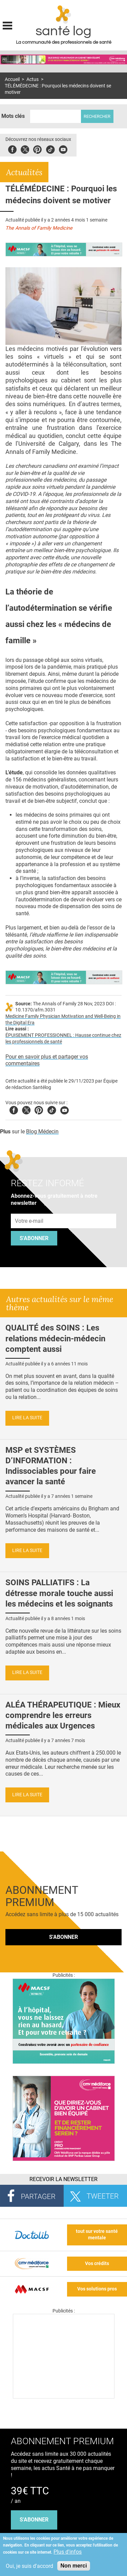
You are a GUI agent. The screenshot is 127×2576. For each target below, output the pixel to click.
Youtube (64, 1109)
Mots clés (13, 116)
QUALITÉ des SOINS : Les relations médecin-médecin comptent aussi (55, 1338)
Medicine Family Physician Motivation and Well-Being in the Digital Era (63, 1019)
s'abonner (34, 2519)
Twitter (25, 148)
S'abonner (34, 1238)
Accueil (12, 79)
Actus (32, 79)
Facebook (12, 148)
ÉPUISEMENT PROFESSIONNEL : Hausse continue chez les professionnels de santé (63, 1038)
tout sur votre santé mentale (97, 2234)
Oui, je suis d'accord (29, 2566)
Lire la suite (27, 1418)
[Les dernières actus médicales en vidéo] (63, 2396)
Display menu (7, 25)
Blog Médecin (42, 1131)
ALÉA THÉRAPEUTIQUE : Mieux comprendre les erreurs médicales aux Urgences (62, 1715)
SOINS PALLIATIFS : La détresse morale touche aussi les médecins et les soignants (59, 1593)
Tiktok (50, 148)
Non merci (73, 2566)
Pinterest (37, 148)
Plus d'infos (68, 2552)
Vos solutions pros (97, 2289)
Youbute (63, 148)
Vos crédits (97, 2263)
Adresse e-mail (29, 1210)
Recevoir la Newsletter (63, 2179)
